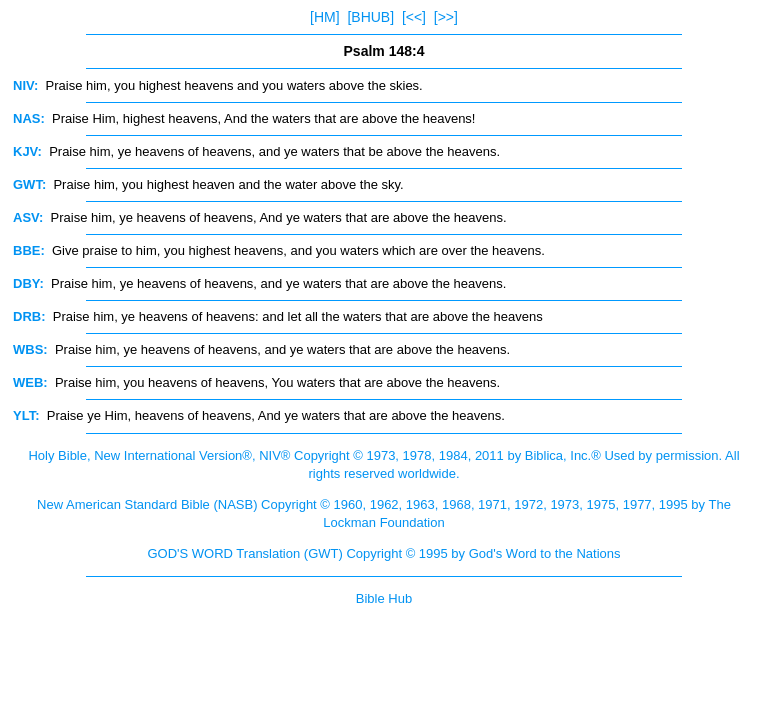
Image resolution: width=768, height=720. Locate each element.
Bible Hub (384, 598)
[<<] (414, 17)
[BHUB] (370, 17)
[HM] (325, 17)
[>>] (446, 17)
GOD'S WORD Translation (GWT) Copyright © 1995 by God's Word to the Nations (383, 553)
